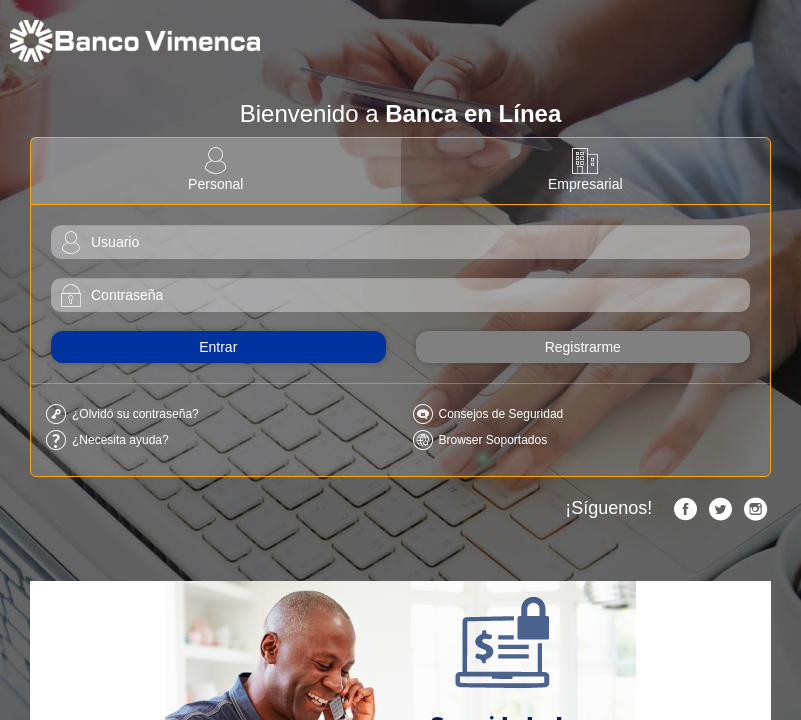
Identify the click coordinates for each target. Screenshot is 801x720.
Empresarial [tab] (586, 170)
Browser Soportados (493, 440)
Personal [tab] (216, 170)
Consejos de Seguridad (501, 414)
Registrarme (583, 347)
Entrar (218, 347)
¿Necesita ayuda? (120, 440)
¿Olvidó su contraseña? (135, 414)
